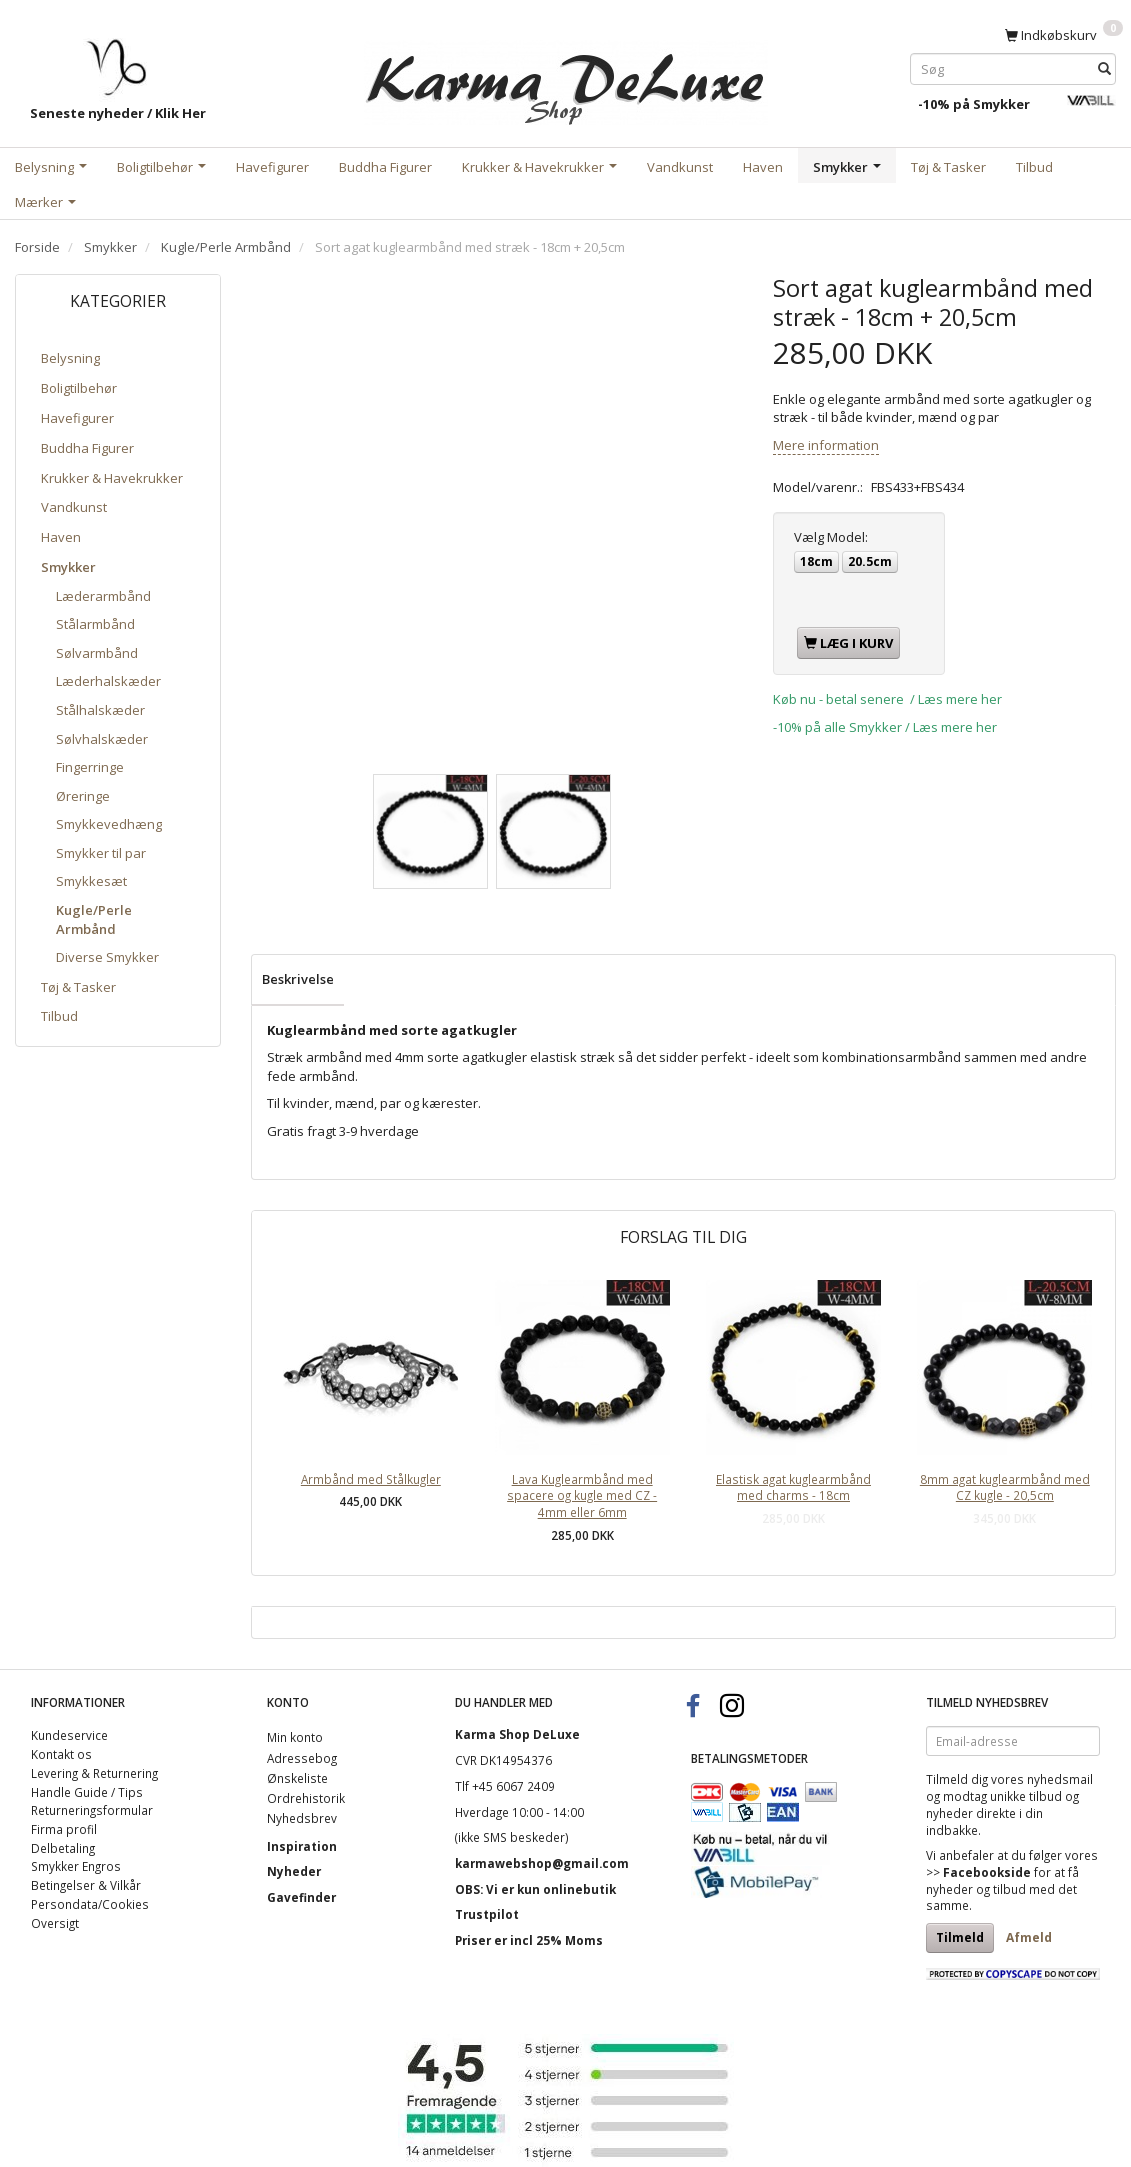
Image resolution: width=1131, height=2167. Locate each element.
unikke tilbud (1026, 1796)
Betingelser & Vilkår (86, 1885)
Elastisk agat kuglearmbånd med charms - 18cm (793, 1487)
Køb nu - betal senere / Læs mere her (887, 699)
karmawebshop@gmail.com (542, 1863)
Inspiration (302, 1846)
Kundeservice (69, 1735)
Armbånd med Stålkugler (371, 1479)
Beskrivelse (298, 979)
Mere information (826, 445)
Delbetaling (63, 1848)
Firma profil (64, 1829)
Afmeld (1029, 1937)
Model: (831, 537)
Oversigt (55, 1923)
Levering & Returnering (94, 1773)
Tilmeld (960, 1937)
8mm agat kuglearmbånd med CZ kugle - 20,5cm (1005, 1487)
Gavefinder (301, 1897)
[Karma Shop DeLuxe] (566, 78)
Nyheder (294, 1871)
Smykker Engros (76, 1866)
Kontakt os (61, 1754)
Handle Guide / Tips (87, 1792)
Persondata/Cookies (90, 1904)
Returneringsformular (92, 1810)
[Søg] (1104, 68)
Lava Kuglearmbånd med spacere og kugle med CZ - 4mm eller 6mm (582, 1495)
